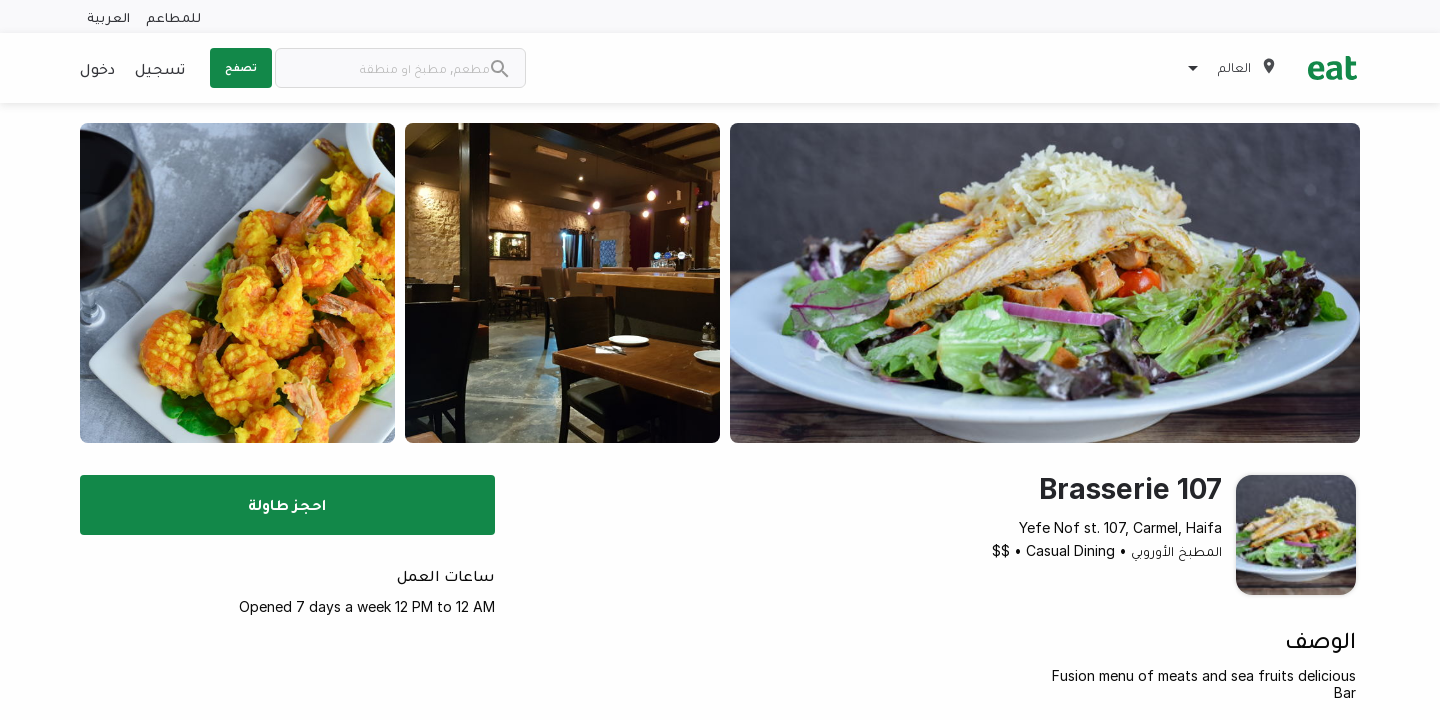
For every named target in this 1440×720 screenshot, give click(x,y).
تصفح (241, 67)
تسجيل (160, 68)
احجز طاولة (287, 504)
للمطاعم (173, 16)
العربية (108, 16)
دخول (97, 68)
